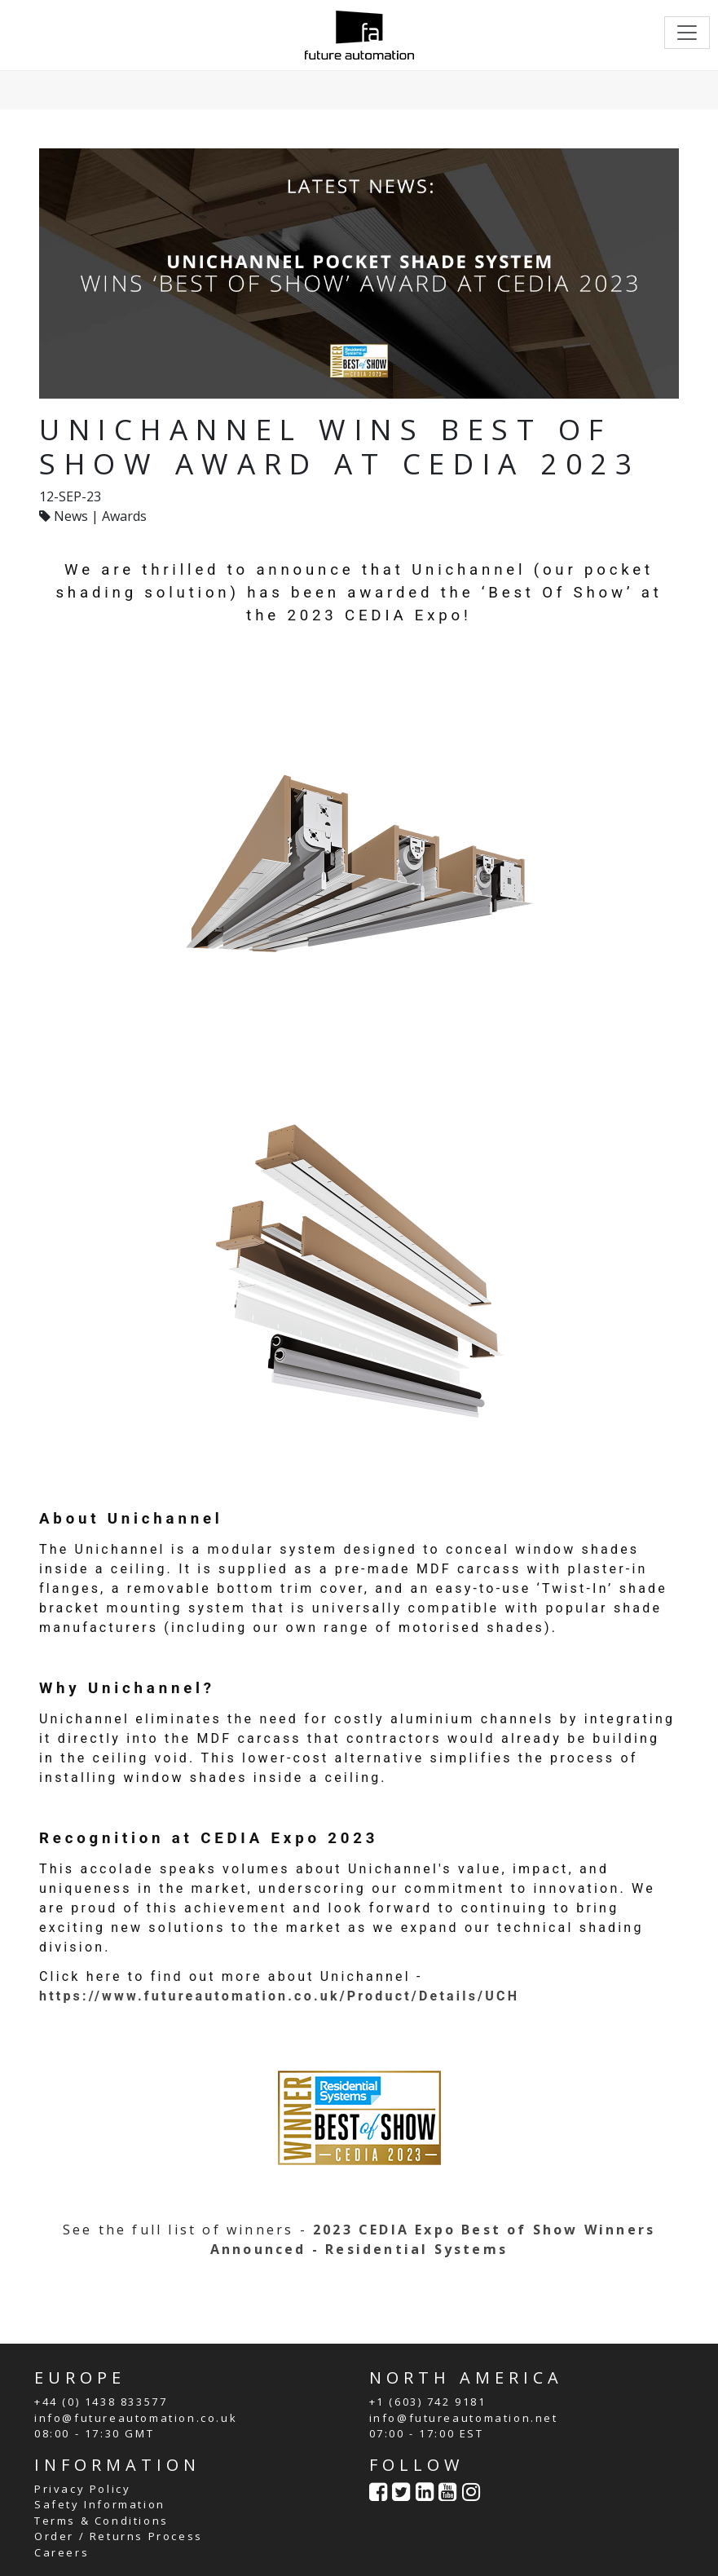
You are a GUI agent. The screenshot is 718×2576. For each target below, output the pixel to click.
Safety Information (99, 2504)
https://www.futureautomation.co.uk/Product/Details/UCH (279, 1996)
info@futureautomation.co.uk (135, 2418)
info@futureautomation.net (463, 2418)
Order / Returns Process (118, 2536)
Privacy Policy (82, 2488)
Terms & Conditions (101, 2520)
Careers (61, 2552)
